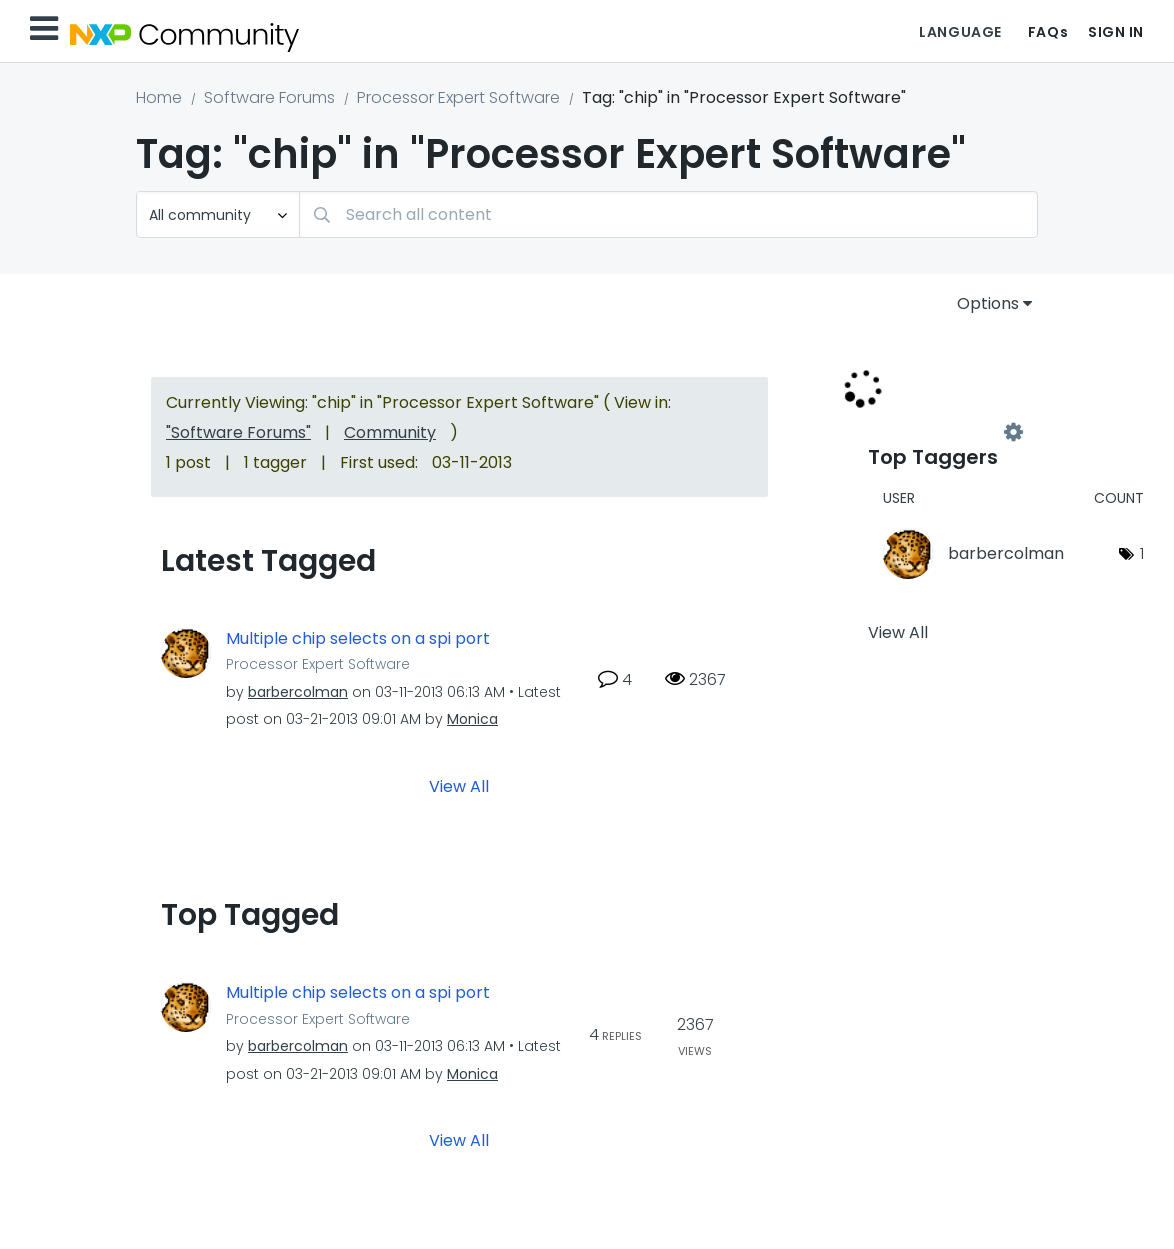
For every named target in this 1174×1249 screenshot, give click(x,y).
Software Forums (269, 97)
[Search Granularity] (218, 214)
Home (159, 97)
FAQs (1048, 32)
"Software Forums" (238, 432)
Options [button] (988, 303)
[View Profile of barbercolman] (298, 692)
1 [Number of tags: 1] (1142, 553)
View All (459, 786)
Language (960, 32)
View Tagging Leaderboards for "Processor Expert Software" (941, 432)
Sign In (1116, 32)
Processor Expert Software (458, 97)
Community (390, 432)
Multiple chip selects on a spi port (358, 639)
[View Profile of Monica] (472, 719)
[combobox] (668, 214)
